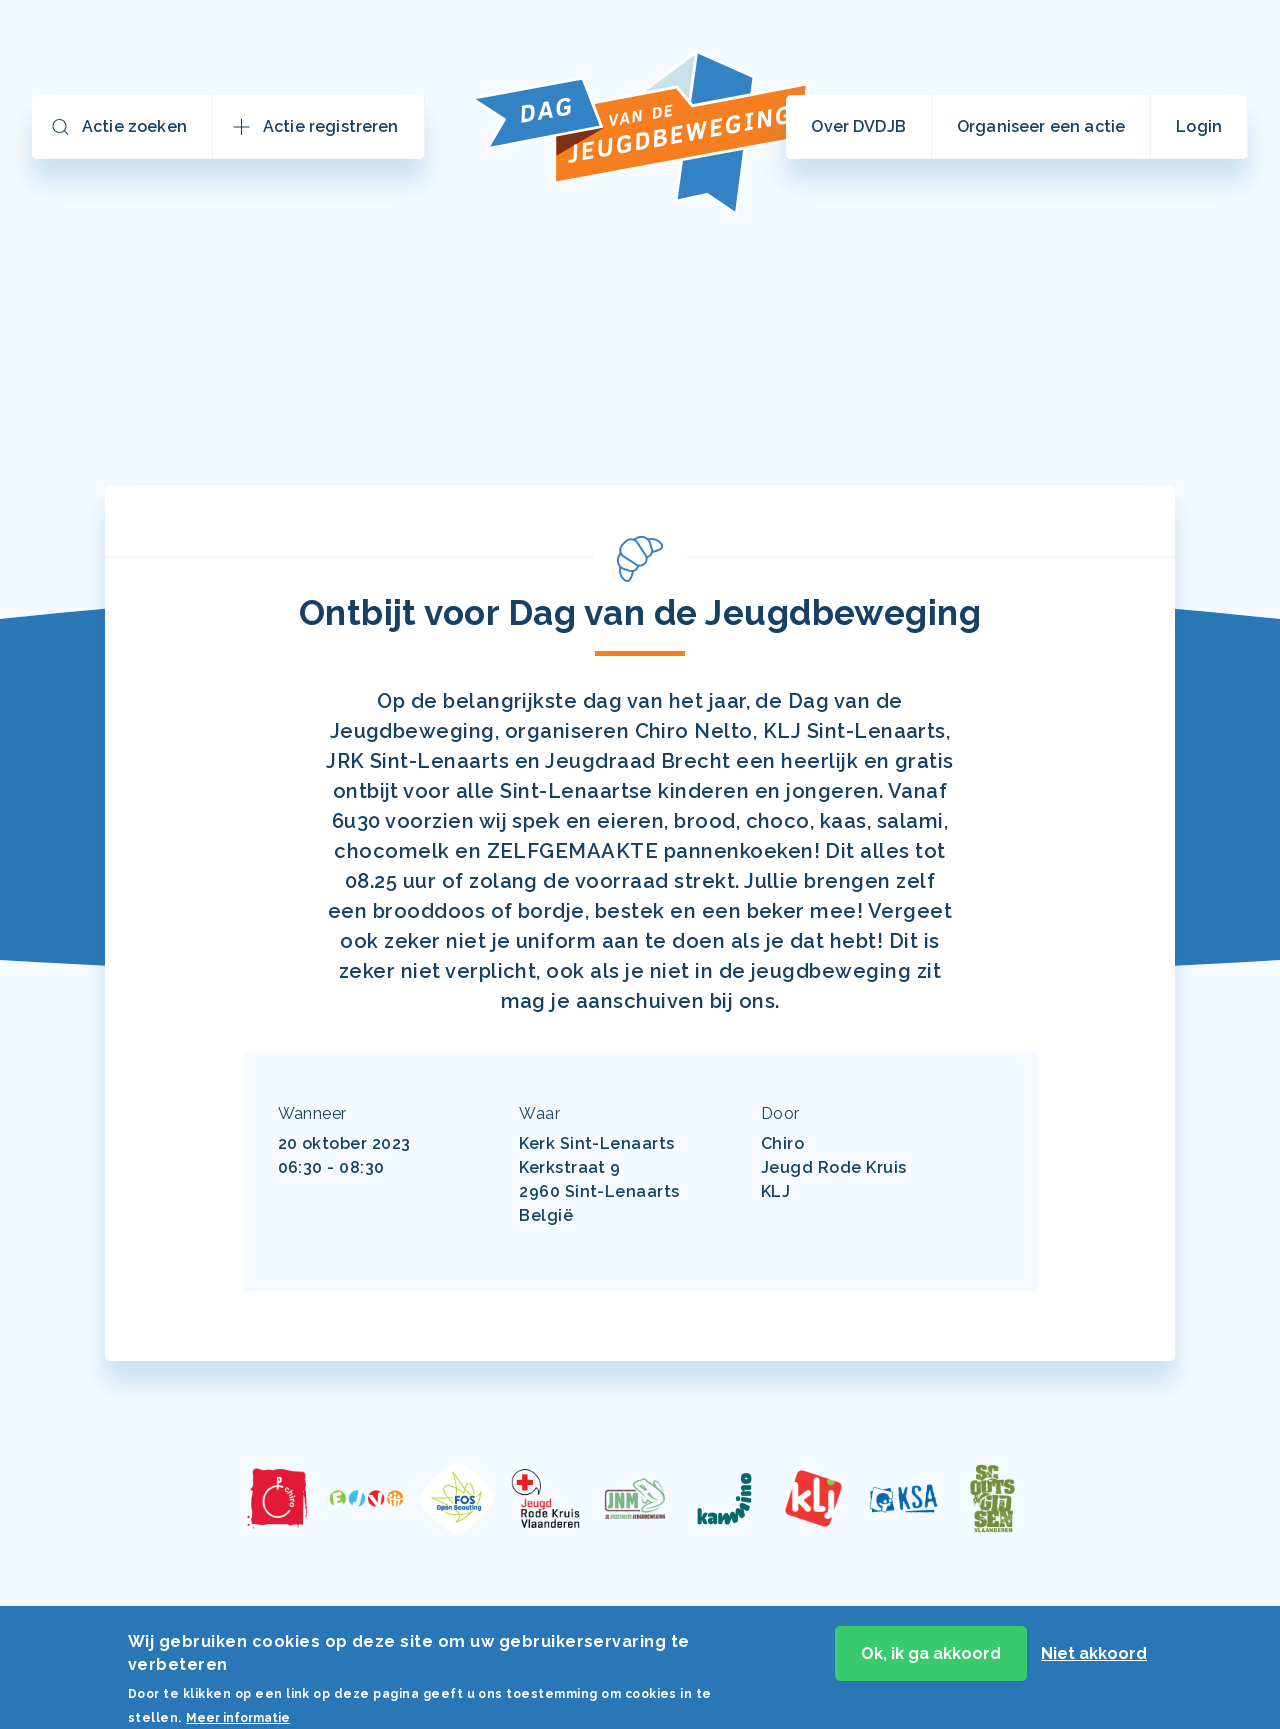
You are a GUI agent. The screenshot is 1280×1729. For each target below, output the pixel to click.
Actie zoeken (134, 126)
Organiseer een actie (1041, 126)
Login (1199, 126)
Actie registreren (331, 126)
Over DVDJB (858, 126)
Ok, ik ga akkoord (931, 1658)
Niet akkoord (1094, 1658)
